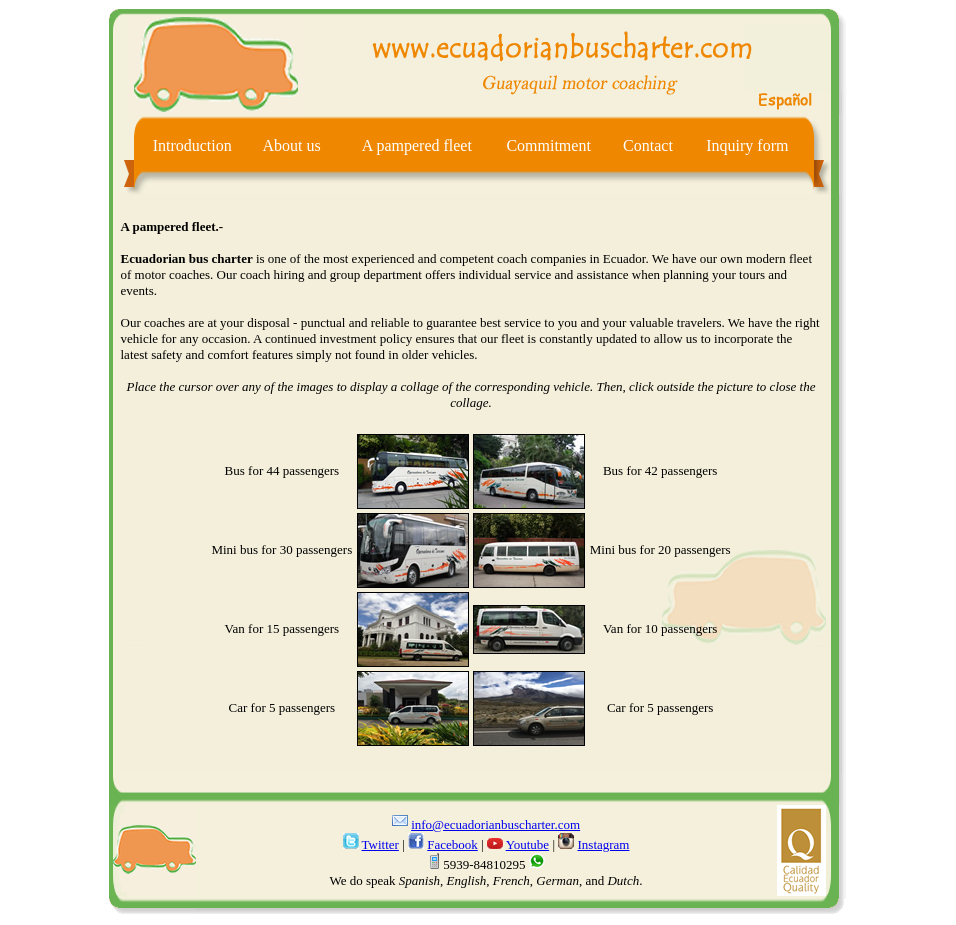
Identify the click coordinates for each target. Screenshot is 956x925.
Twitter (380, 844)
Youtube (527, 844)
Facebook (452, 844)
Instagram (604, 844)
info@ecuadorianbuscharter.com (495, 824)
